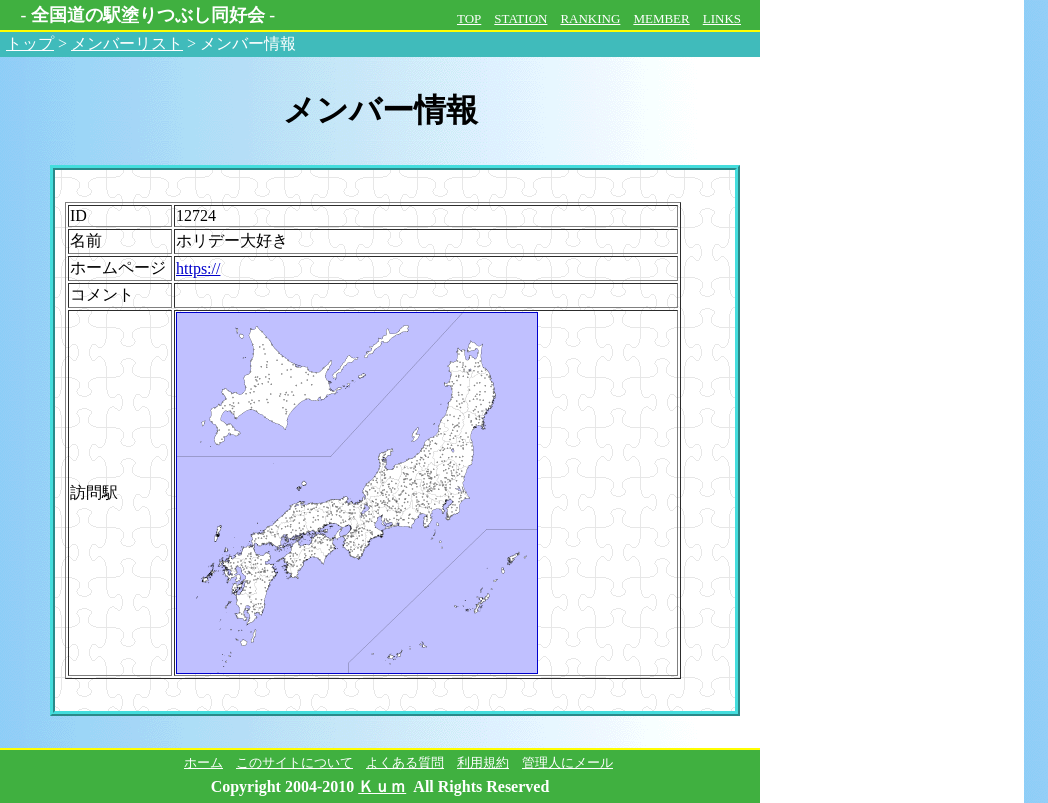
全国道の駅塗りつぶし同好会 (148, 15)
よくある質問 (405, 762)
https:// (198, 268)
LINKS (722, 18)
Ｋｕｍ (382, 786)
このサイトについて (294, 762)
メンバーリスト (127, 43)
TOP (469, 18)
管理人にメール (567, 762)
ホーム (203, 762)
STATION (520, 18)
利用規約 (483, 762)
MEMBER (661, 18)
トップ (30, 43)
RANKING (590, 18)
